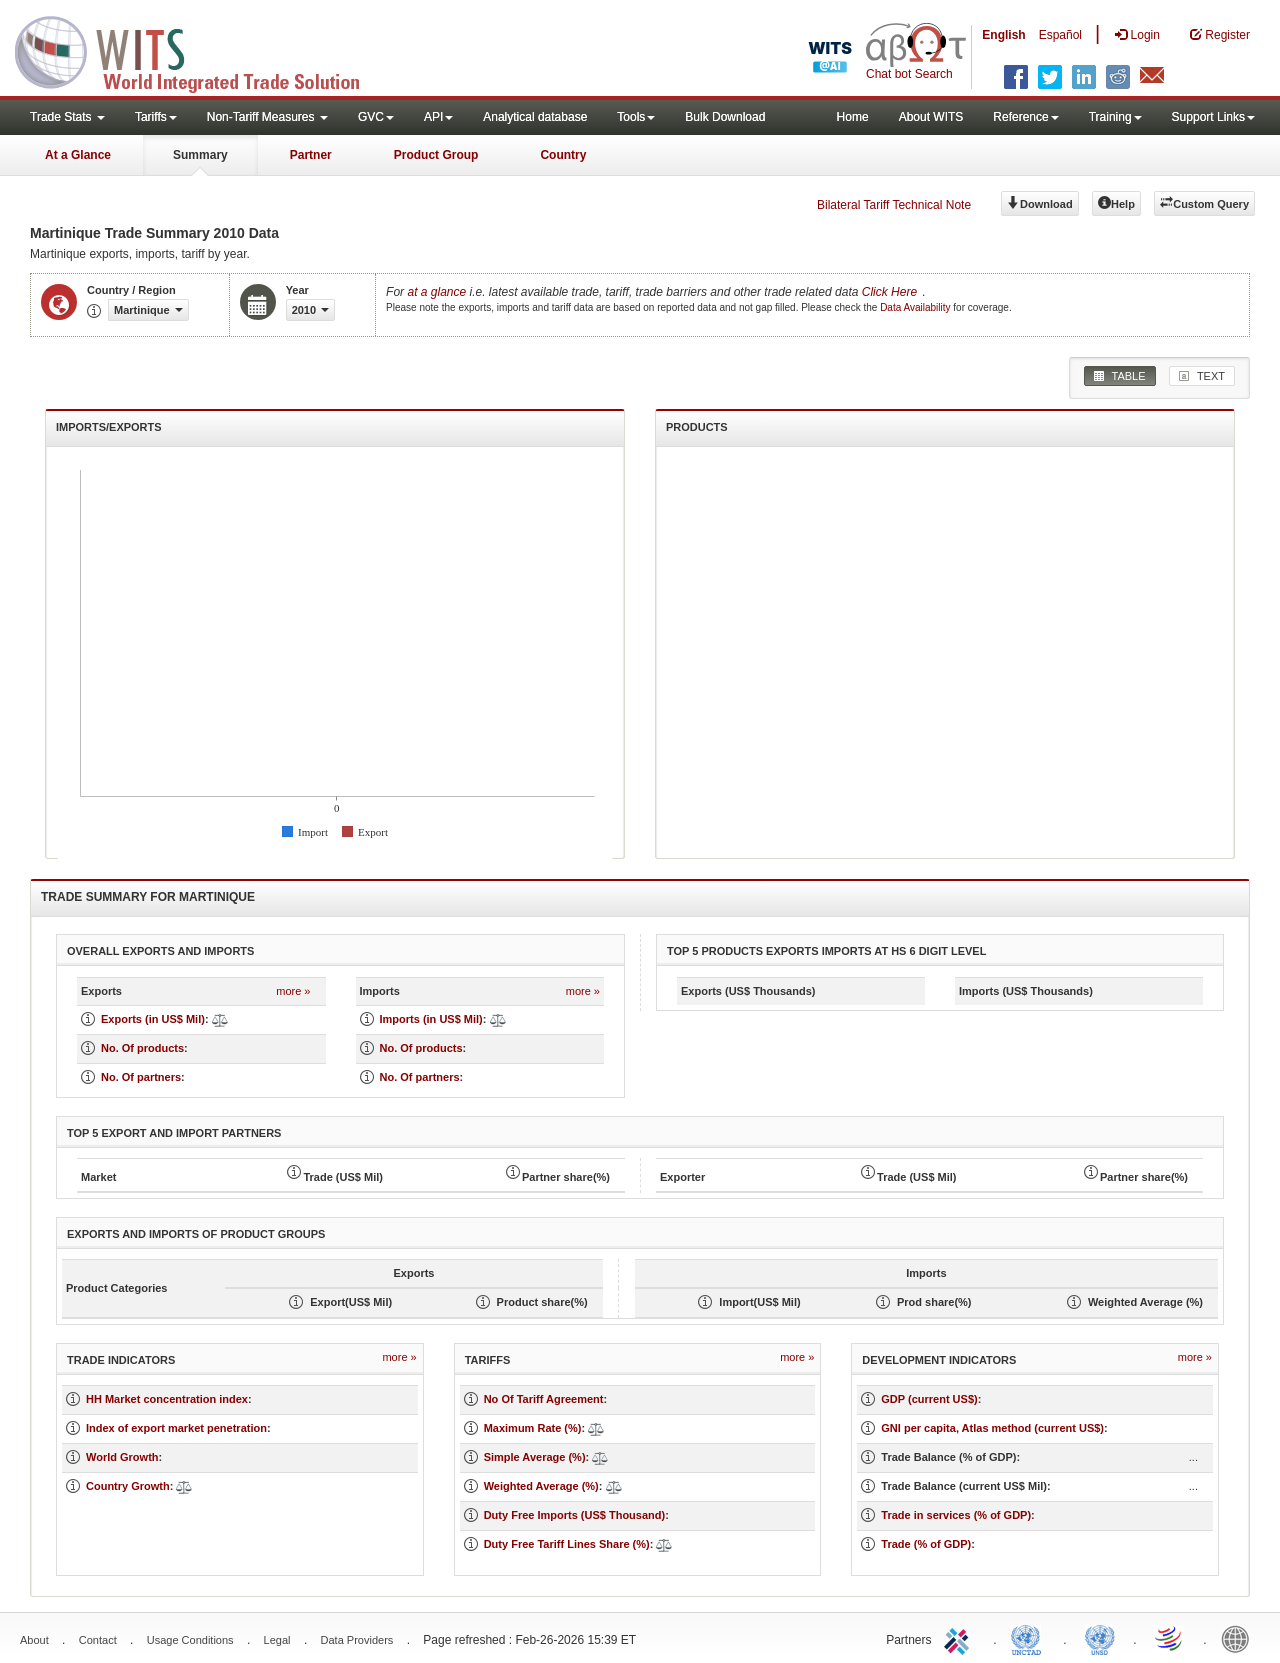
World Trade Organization (1170, 1638)
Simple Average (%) (535, 1457)
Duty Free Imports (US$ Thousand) (575, 1515)
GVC (376, 117)
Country (563, 155)
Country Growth (128, 1486)
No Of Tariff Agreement (544, 1399)
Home (853, 117)
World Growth (122, 1457)
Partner (311, 155)
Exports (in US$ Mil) (153, 1019)
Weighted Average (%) (541, 1486)
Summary (200, 155)
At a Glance (78, 155)
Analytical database (535, 117)
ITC (960, 1638)
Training (1115, 117)
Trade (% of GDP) (926, 1544)
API (438, 117)
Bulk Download (725, 117)
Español (1060, 35)
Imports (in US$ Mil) (431, 1019)
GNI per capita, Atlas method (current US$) (992, 1428)
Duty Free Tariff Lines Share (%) (567, 1544)
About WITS (931, 117)
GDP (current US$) (929, 1399)
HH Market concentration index (167, 1399)
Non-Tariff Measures (267, 117)
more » (293, 991)
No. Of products (142, 1048)
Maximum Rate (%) (533, 1428)
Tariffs (156, 117)
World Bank (1240, 1638)
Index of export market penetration (176, 1428)
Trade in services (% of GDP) (956, 1515)
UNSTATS (1100, 1638)
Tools (636, 117)
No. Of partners (141, 1077)
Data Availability (916, 307)
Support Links (1213, 117)
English (1003, 35)
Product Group (436, 155)
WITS (200, 50)
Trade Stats (67, 117)
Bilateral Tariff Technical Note (894, 205)
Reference (1025, 117)
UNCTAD (1030, 1638)
